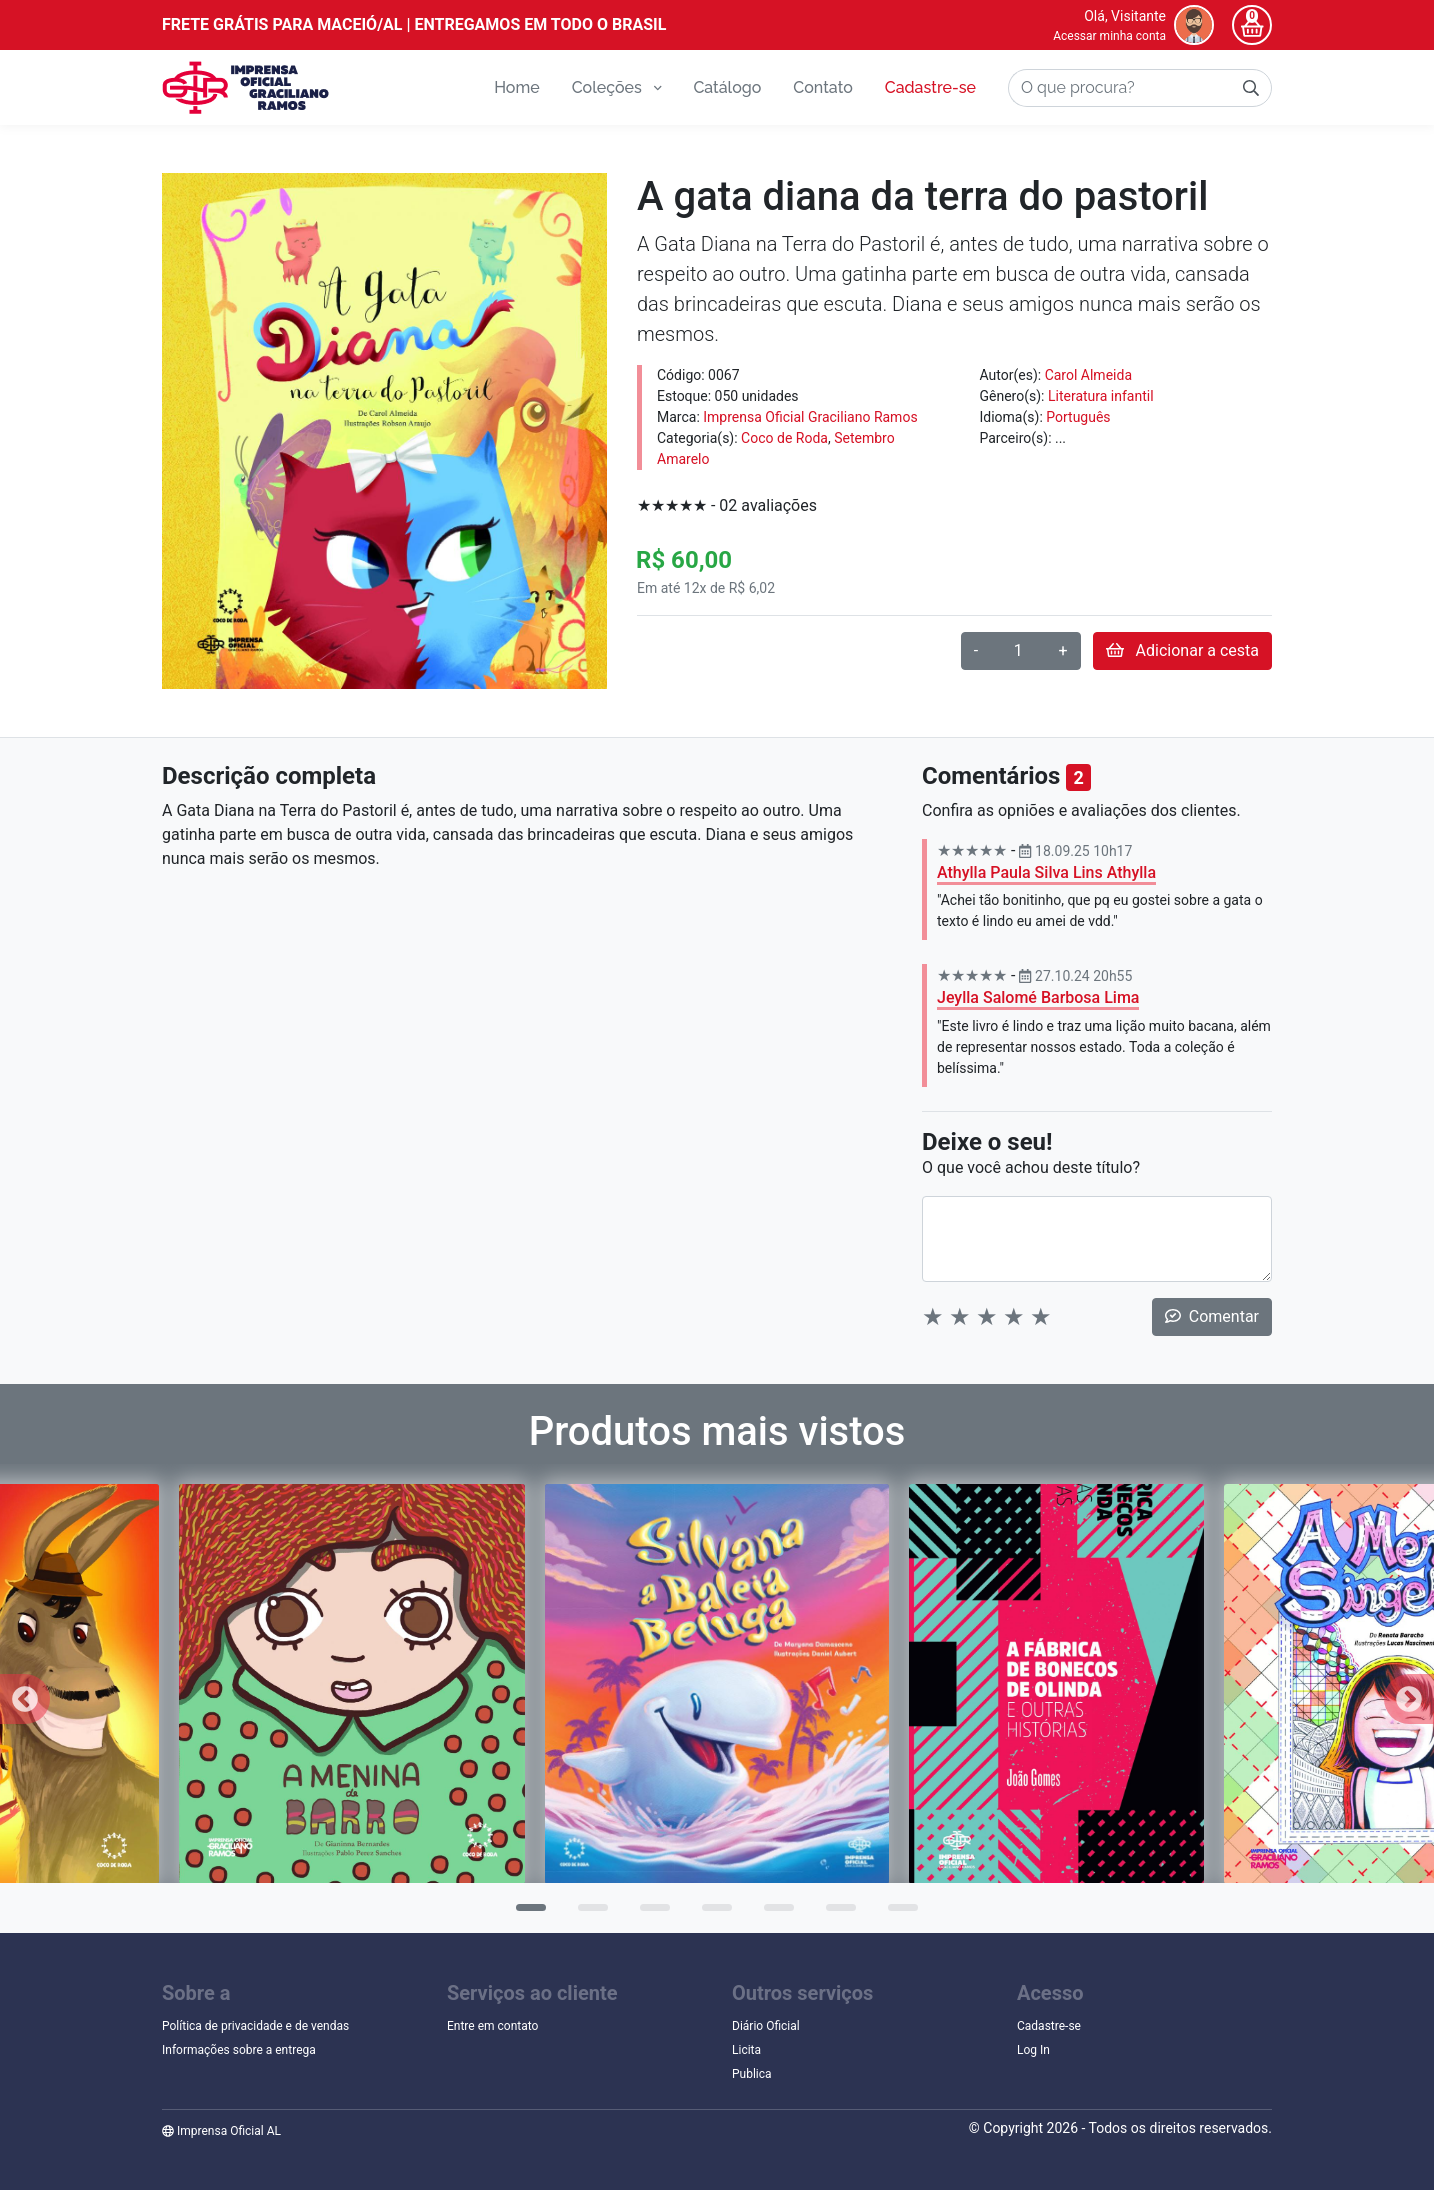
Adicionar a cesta (1182, 650)
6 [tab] (836, 1914)
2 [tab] (588, 1914)
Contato (822, 87)
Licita (746, 2050)
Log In (1033, 2050)
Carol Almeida (1088, 375)
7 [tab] (898, 1914)
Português (1078, 417)
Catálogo (727, 87)
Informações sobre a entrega (239, 2050)
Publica (752, 2074)
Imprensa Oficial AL (221, 2131)
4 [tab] (712, 1914)
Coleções (617, 87)
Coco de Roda (784, 438)
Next (1409, 1699)
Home (517, 87)
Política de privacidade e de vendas (255, 2026)
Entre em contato (492, 2026)
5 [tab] (774, 1914)
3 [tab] (650, 1914)
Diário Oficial (766, 2026)
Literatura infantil (1101, 396)
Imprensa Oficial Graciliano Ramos (810, 417)
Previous (25, 1699)
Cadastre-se (930, 87)
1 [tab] (526, 1914)
